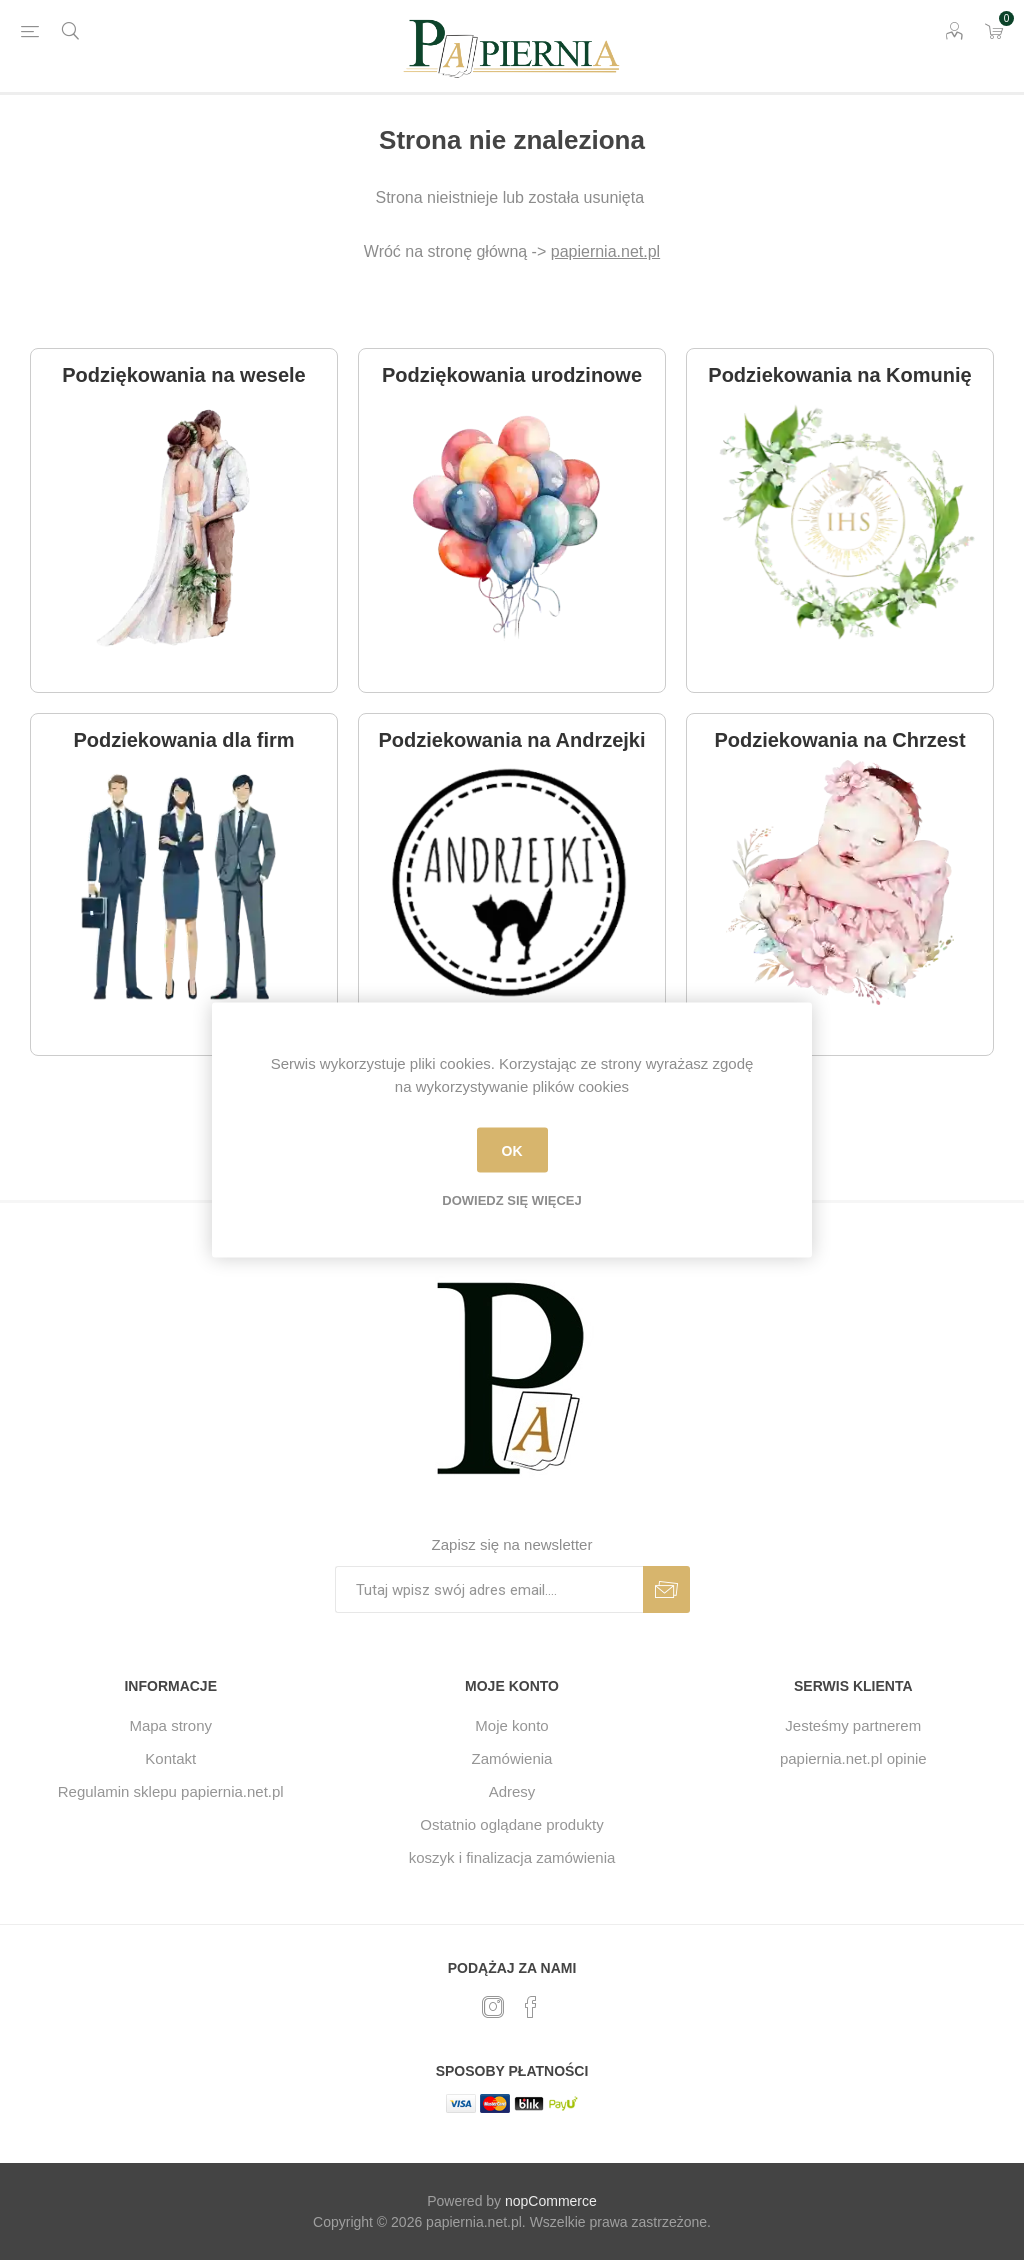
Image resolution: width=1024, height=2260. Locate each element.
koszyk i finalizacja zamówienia (512, 1857)
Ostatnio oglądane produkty (511, 1824)
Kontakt (170, 1758)
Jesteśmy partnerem (853, 1725)
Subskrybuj (666, 1589)
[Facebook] (531, 2007)
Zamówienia (512, 1758)
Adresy (512, 1791)
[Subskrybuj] (489, 1589)
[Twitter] (493, 2007)
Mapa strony (170, 1725)
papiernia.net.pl (605, 251)
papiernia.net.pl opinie (853, 1758)
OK (512, 1150)
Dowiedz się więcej (511, 1200)
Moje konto (511, 1725)
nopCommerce (551, 2201)
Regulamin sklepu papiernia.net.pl (171, 1791)
